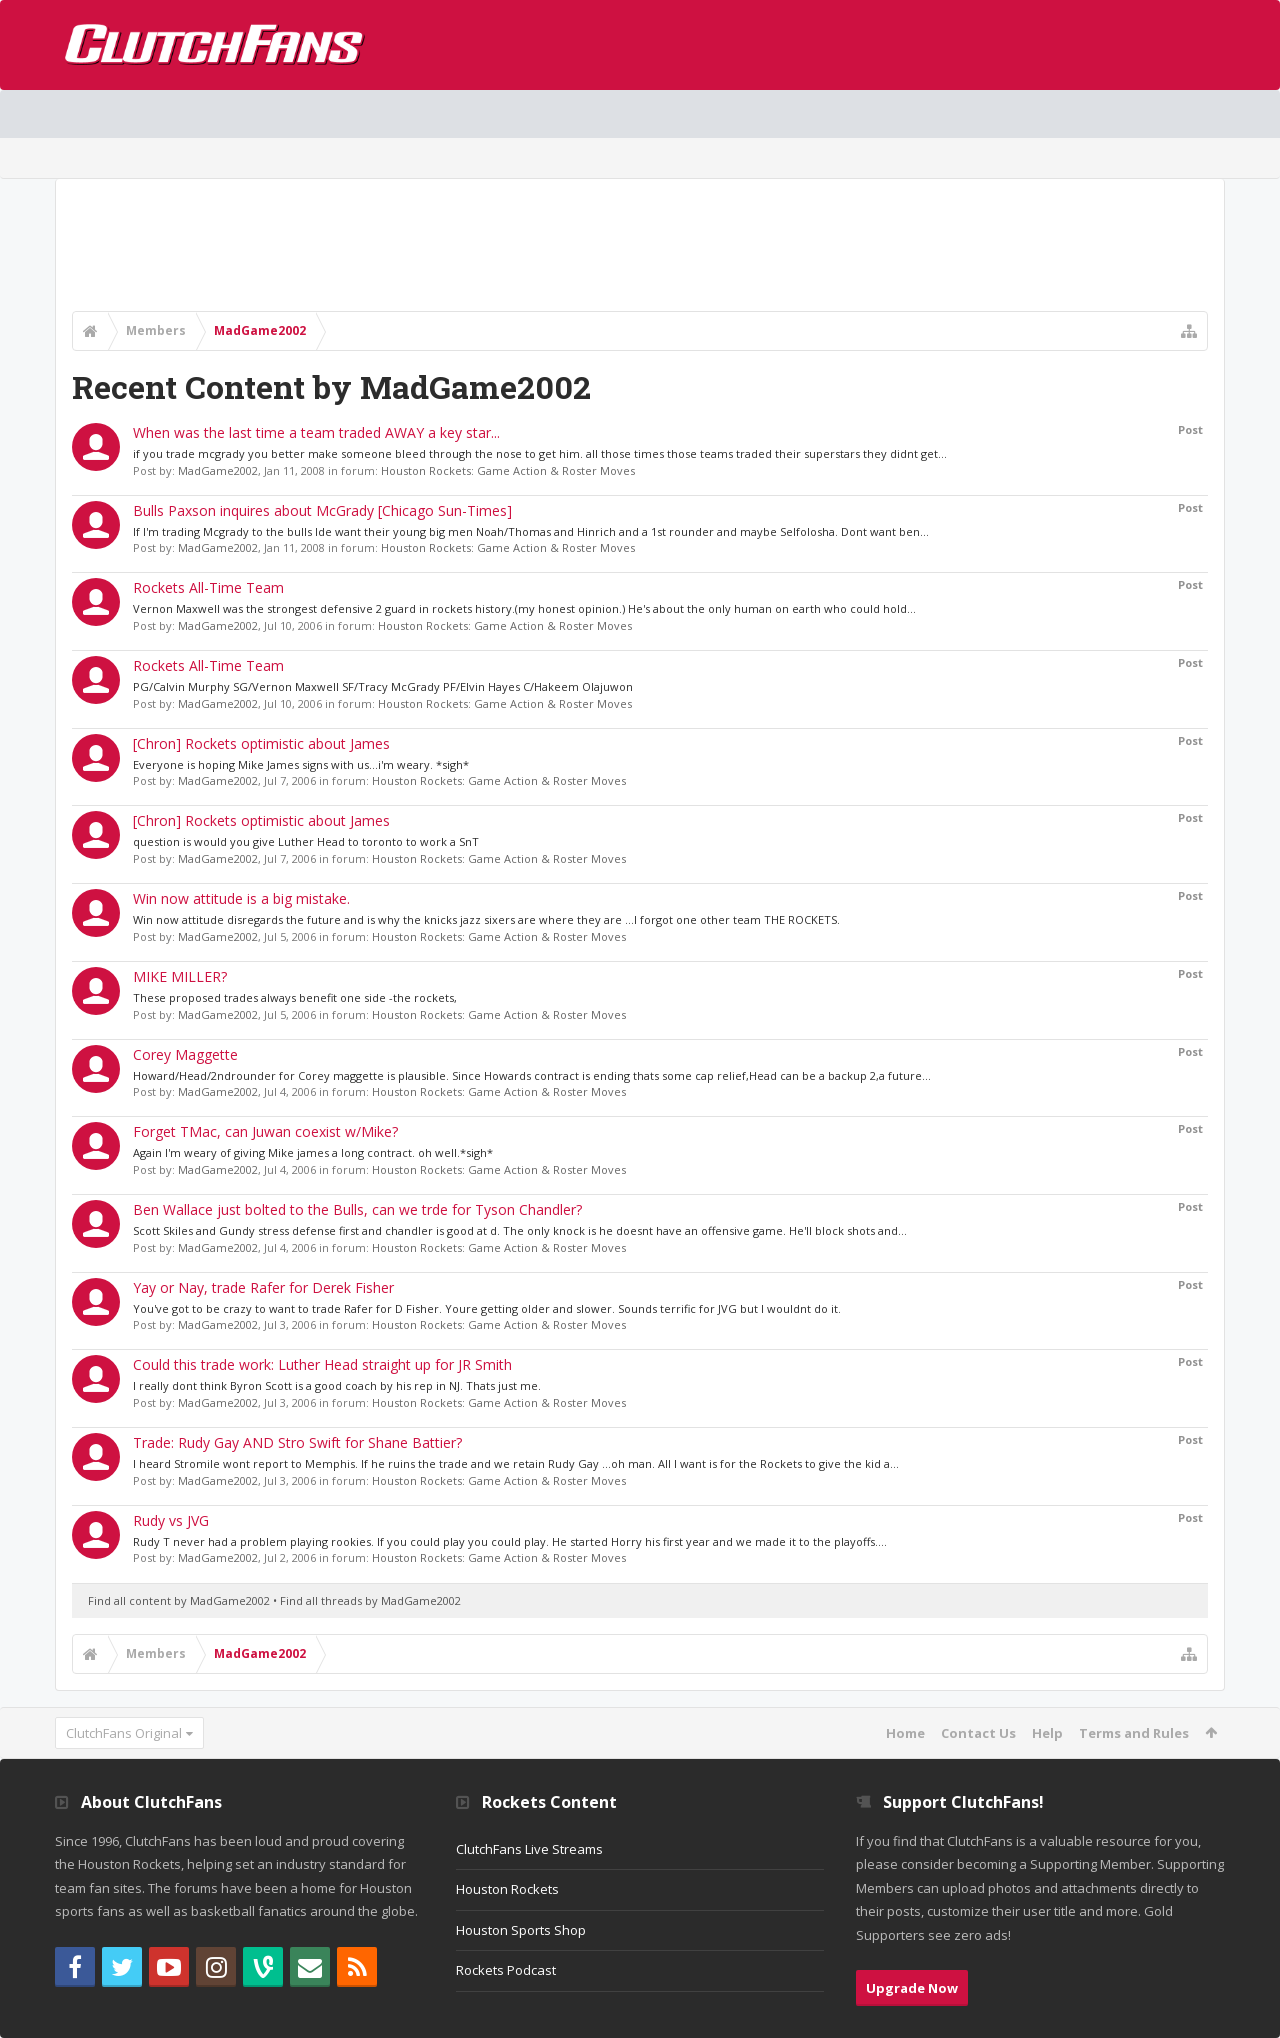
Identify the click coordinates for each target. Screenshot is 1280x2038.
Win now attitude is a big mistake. (241, 898)
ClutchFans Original (124, 1733)
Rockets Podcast (506, 1970)
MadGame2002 (218, 470)
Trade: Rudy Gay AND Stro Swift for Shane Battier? (297, 1442)
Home (905, 1733)
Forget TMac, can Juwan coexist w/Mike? (265, 1131)
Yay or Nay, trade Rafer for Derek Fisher (263, 1287)
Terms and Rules (1134, 1733)
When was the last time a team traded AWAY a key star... (316, 432)
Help (1047, 1733)
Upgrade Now (912, 1988)
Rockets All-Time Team (208, 587)
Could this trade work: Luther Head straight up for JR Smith (322, 1364)
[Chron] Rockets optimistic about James (261, 743)
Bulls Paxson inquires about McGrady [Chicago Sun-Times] (322, 510)
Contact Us (978, 1733)
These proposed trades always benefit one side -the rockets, (295, 997)
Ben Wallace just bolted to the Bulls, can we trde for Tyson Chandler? (357, 1209)
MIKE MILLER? (180, 976)
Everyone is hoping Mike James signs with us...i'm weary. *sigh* (301, 764)
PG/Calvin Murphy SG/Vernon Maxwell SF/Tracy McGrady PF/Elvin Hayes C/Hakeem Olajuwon (383, 686)
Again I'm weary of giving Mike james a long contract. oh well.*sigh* (313, 1152)
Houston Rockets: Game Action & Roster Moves (508, 470)
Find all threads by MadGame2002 (370, 1600)
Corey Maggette (185, 1054)
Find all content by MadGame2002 (179, 1600)
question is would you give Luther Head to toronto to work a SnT (306, 841)
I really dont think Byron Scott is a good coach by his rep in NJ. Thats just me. (337, 1385)
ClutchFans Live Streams (529, 1849)
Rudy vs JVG (171, 1520)
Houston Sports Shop (521, 1930)
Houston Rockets (507, 1889)
